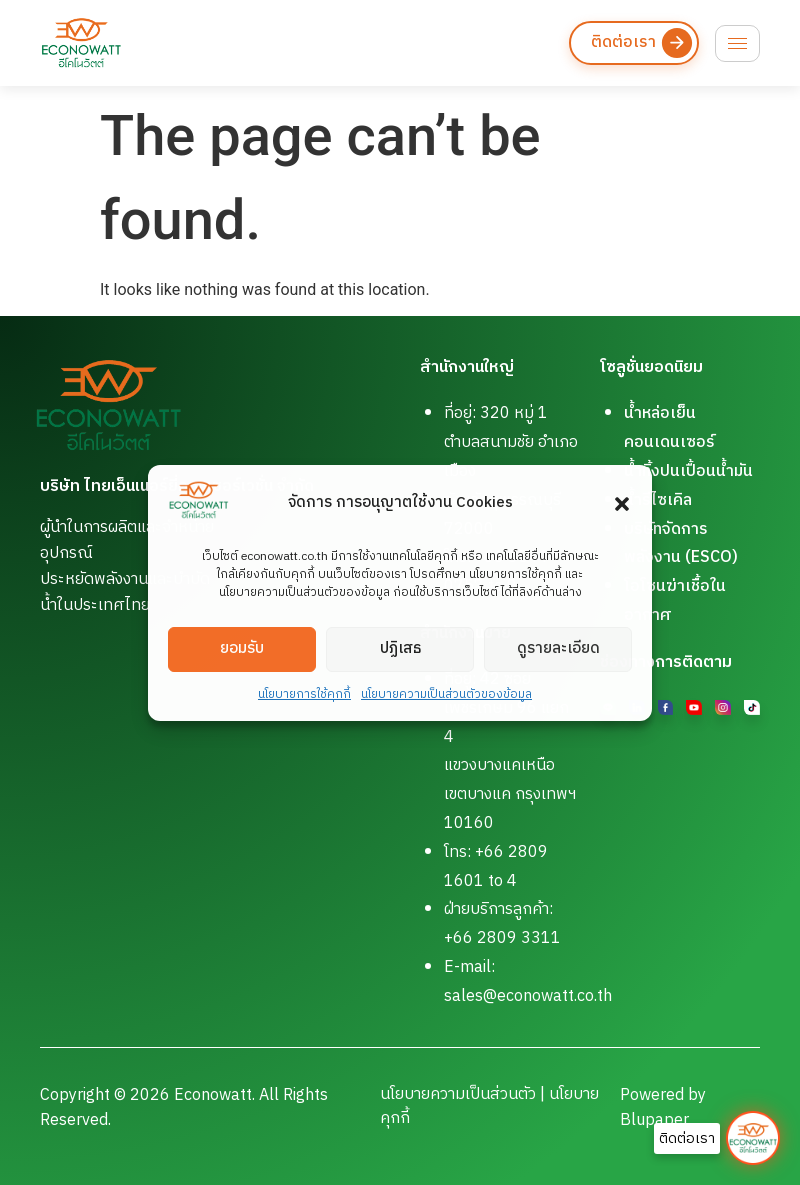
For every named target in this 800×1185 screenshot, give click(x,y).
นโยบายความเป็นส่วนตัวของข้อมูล (446, 694)
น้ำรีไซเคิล (658, 500)
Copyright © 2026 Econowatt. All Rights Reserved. (184, 1108)
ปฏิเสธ (400, 648)
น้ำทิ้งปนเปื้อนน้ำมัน (688, 471)
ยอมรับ (242, 648)
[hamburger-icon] (737, 43)
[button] (622, 504)
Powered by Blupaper (663, 1108)
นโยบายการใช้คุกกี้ (304, 694)
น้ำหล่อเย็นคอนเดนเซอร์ (669, 428)
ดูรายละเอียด (558, 648)
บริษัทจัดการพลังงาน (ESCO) (681, 544)
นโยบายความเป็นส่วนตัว (458, 1094)
